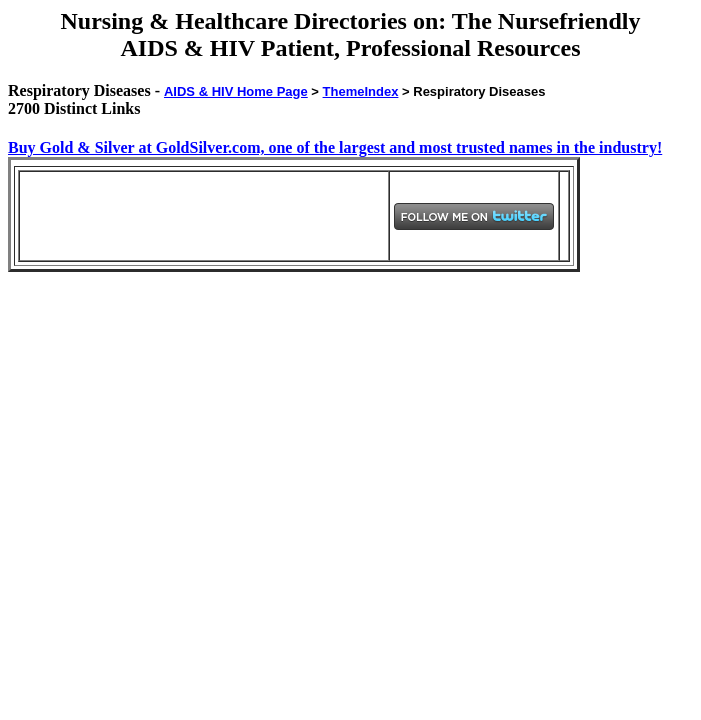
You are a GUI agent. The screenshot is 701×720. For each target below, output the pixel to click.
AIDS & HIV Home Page (236, 91)
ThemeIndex (361, 91)
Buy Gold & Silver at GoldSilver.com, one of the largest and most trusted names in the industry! (335, 147)
